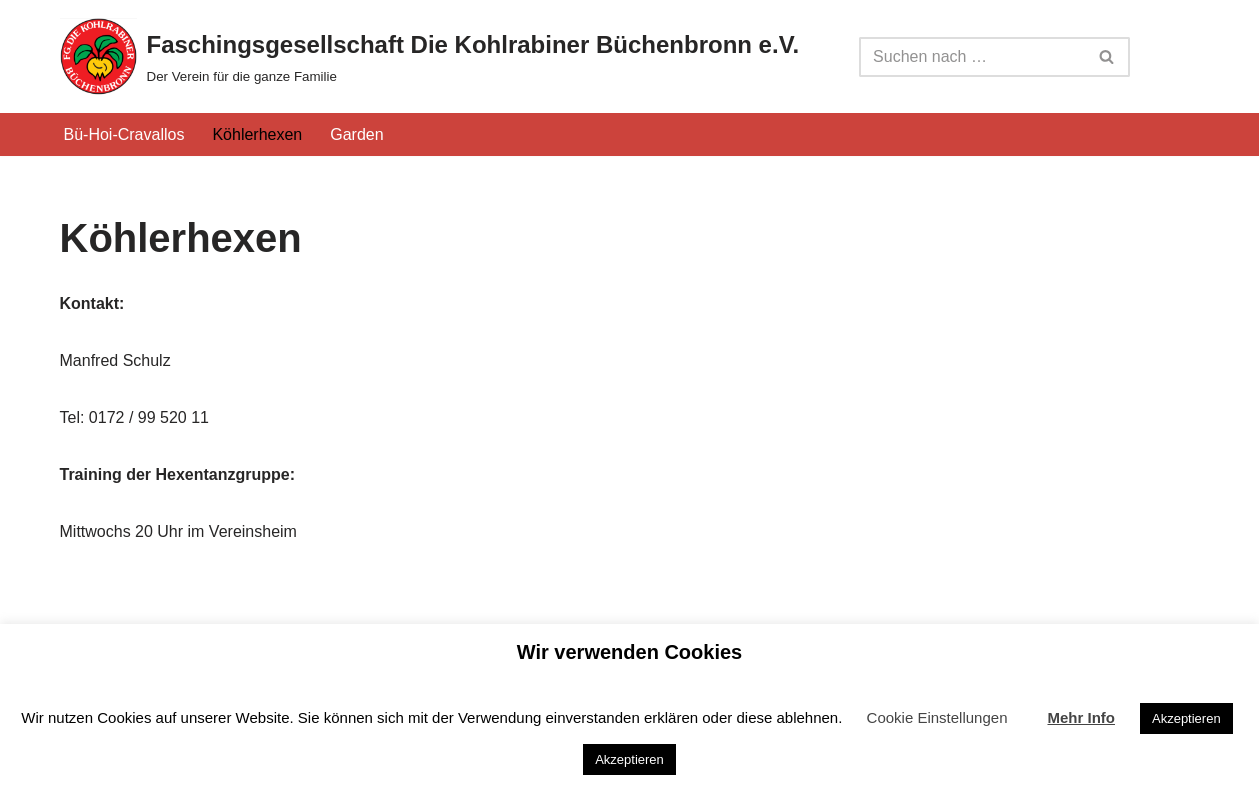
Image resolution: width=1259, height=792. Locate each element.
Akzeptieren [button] (1186, 718)
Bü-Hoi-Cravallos (124, 134)
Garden (356, 134)
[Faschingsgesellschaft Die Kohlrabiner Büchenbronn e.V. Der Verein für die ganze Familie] (430, 56)
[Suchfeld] (972, 57)
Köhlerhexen (257, 134)
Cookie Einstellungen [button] (937, 717)
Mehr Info (1081, 717)
